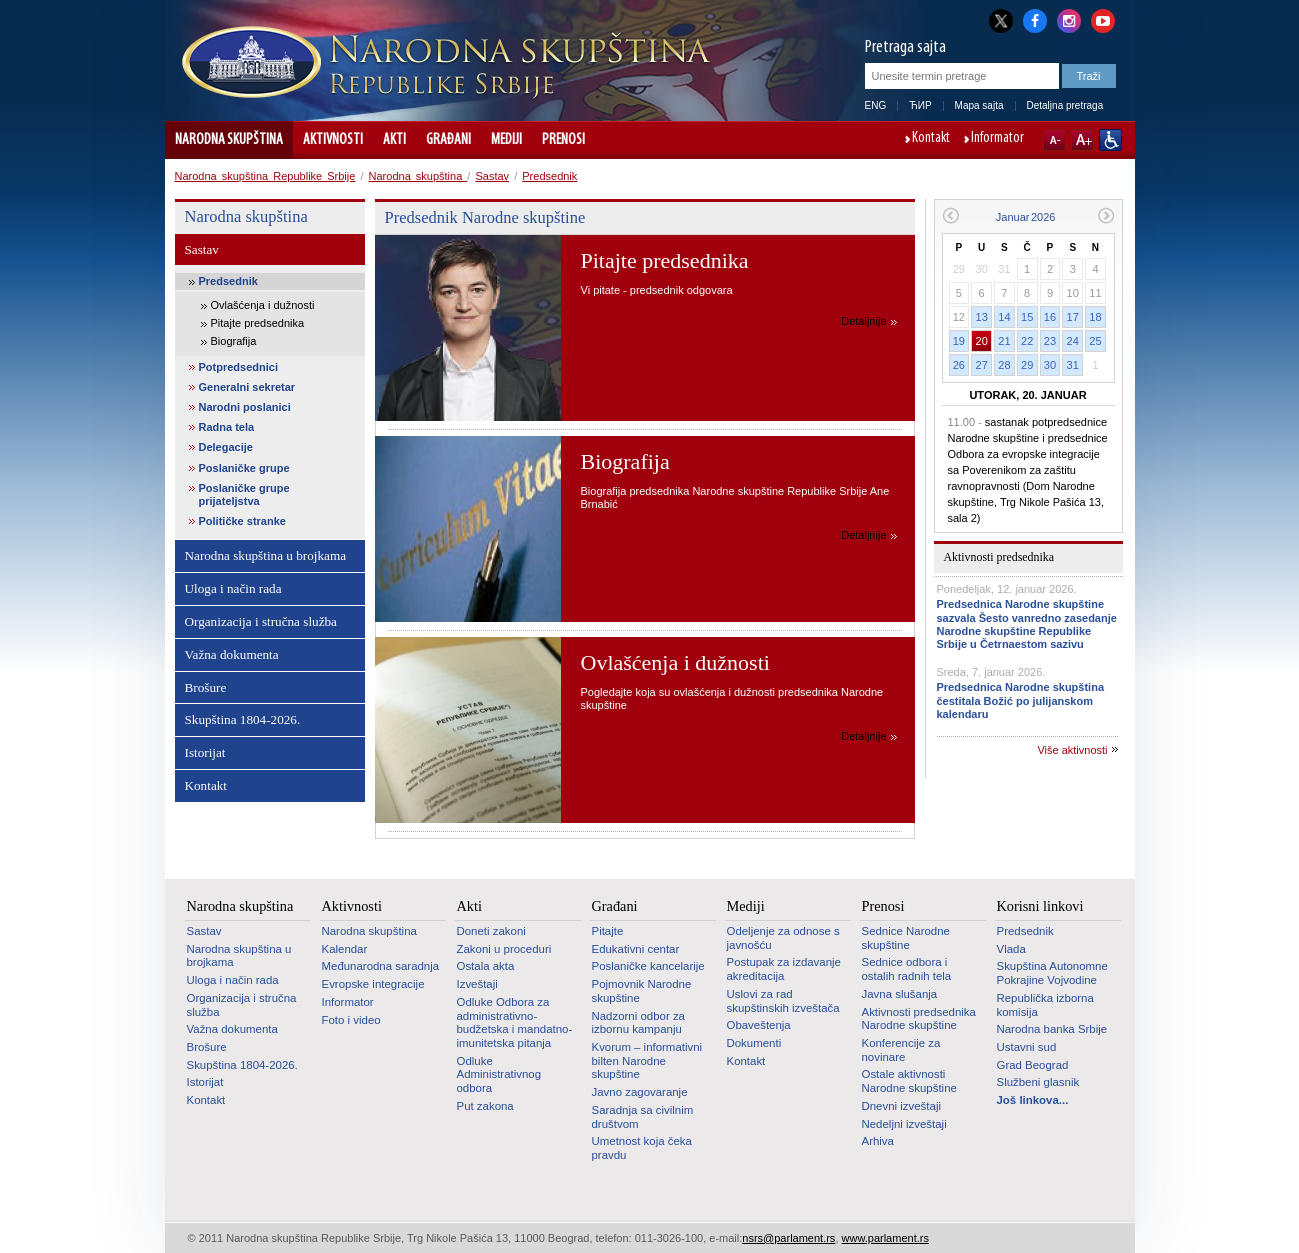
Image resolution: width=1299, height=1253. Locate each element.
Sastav (492, 176)
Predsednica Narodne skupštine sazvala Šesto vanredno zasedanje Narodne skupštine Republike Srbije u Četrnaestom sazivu (1027, 624)
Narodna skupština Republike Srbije (265, 176)
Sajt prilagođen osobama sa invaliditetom (1110, 140)
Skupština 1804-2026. (243, 719)
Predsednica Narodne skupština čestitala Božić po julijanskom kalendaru (1021, 700)
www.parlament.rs (885, 1238)
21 (1004, 341)
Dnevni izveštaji (901, 1106)
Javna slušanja (900, 994)
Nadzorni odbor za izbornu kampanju (638, 1023)
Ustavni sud (1027, 1047)
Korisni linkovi (1040, 906)
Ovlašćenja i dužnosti (263, 305)
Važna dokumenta (232, 654)
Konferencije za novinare (901, 1050)
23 (1050, 341)
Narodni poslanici (245, 407)
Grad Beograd (1033, 1065)
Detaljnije (863, 321)
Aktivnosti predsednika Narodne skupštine (919, 1019)
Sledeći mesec (1106, 215)
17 (1073, 317)
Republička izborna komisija (1045, 1005)
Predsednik (549, 176)
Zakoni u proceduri (504, 949)
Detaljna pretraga (1065, 105)
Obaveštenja (759, 1025)
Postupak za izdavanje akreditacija (784, 969)
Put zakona (485, 1106)
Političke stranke (242, 521)
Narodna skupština (229, 140)
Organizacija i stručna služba (261, 621)
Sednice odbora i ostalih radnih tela (907, 969)
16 (1050, 317)
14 (1004, 317)
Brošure (206, 687)
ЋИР (920, 105)
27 (982, 365)
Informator (997, 139)
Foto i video (351, 1020)
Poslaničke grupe (244, 468)
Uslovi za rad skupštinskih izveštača (783, 1001)
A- (1054, 140)
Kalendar (345, 949)
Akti (394, 140)
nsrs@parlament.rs (788, 1238)
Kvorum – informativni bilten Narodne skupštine (647, 1060)
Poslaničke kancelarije (648, 966)
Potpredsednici (238, 367)
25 (1095, 341)
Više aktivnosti (1072, 750)
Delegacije (226, 447)
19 (959, 341)
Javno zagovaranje (640, 1092)
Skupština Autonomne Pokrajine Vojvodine (1052, 973)
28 (1004, 365)
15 (1027, 317)
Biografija (234, 341)
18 (1095, 317)
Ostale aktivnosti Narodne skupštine (909, 1081)
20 (982, 341)
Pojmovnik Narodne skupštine (642, 991)
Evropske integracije (373, 984)
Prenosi (563, 140)
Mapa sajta (979, 105)
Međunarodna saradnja (381, 966)
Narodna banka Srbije (1052, 1029)
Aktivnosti (333, 140)
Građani (448, 140)
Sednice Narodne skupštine (906, 938)
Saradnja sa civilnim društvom (643, 1117)
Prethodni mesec (950, 215)
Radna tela (227, 427)
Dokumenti (754, 1043)
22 (1027, 341)
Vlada (1011, 949)
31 (1073, 365)
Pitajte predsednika (258, 323)
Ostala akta (486, 966)
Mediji (506, 140)
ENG (876, 105)
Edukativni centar (636, 949)
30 (1050, 365)
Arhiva (878, 1141)
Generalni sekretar (247, 387)
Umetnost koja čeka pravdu (642, 1148)
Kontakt (931, 139)
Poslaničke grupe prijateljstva (244, 494)
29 (1027, 365)
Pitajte (608, 931)
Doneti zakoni (491, 931)
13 (982, 317)
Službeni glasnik (1038, 1082)
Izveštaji (477, 984)
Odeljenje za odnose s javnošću (783, 938)
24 (1073, 341)
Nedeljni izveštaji (904, 1124)
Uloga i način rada (233, 588)
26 (959, 365)
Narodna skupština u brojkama (266, 555)
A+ (1082, 140)
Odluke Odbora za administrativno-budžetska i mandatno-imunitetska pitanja (515, 1022)
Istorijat (205, 752)
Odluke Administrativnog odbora (499, 1074)
